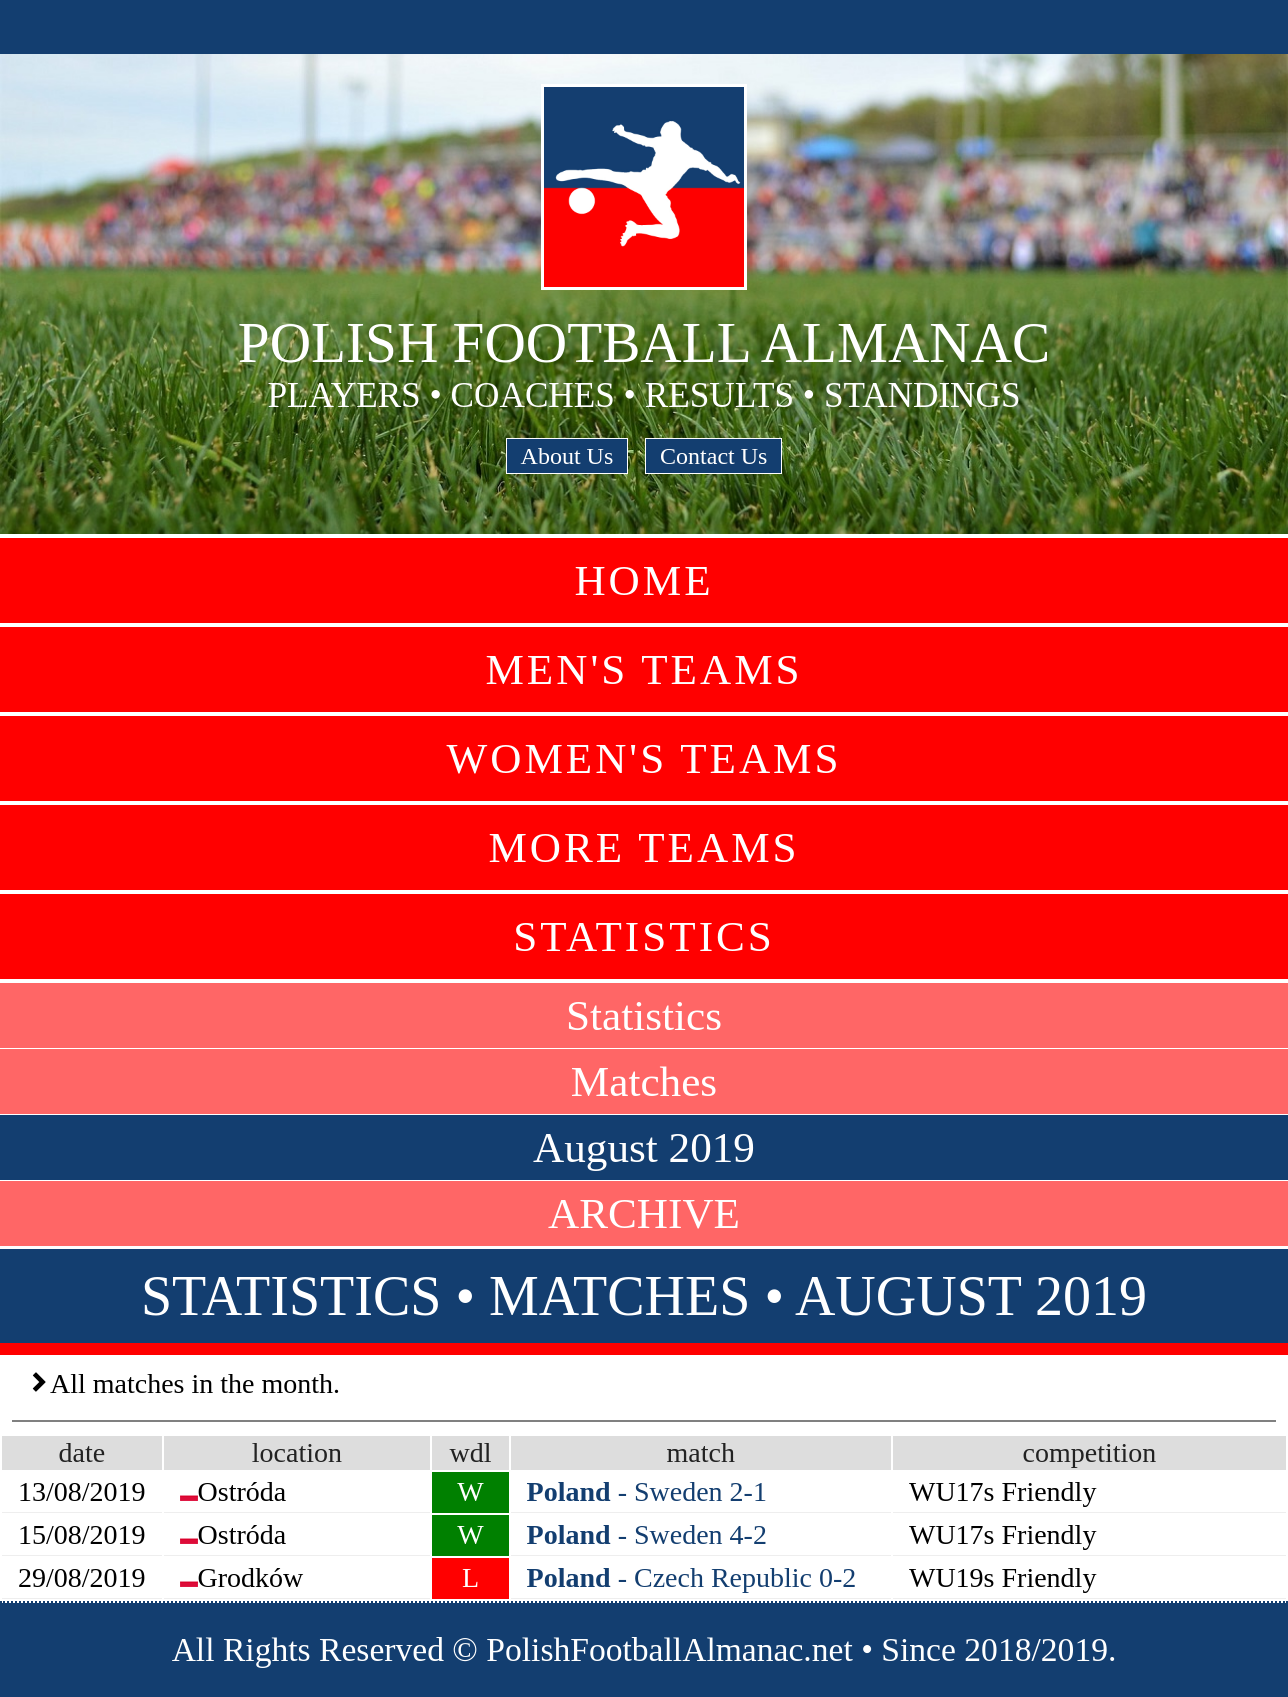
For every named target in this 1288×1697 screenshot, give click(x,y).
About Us (567, 456)
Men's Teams (643, 669)
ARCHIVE (644, 1213)
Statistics (644, 936)
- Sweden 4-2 (647, 1534)
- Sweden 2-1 (647, 1491)
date (81, 1452)
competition (1090, 1452)
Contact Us (713, 456)
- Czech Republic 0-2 (692, 1577)
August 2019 (644, 1147)
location (297, 1452)
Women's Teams (643, 758)
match (701, 1452)
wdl (470, 1452)
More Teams (643, 847)
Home (643, 580)
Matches (644, 1081)
